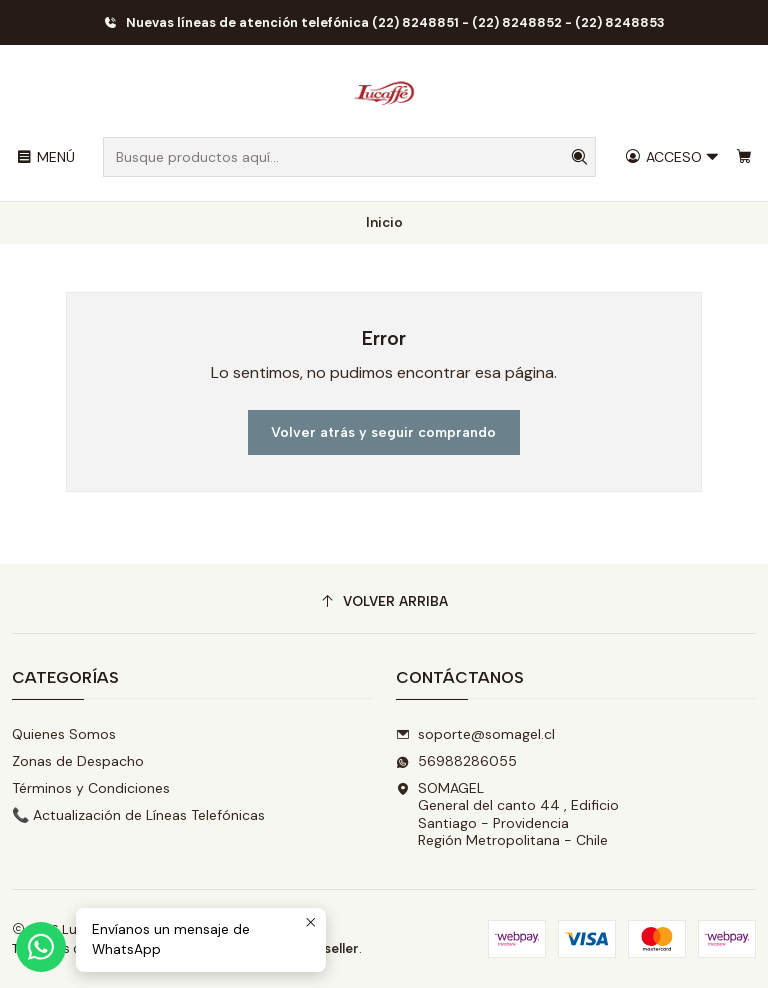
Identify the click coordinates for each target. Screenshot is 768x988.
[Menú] (45, 157)
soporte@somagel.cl (475, 734)
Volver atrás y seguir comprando (383, 432)
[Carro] (744, 157)
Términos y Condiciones (91, 788)
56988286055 (456, 761)
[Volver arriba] (384, 601)
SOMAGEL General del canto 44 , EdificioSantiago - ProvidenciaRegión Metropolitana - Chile (507, 814)
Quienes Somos (64, 734)
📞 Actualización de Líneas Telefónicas (138, 815)
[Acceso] (672, 157)
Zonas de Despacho (78, 761)
